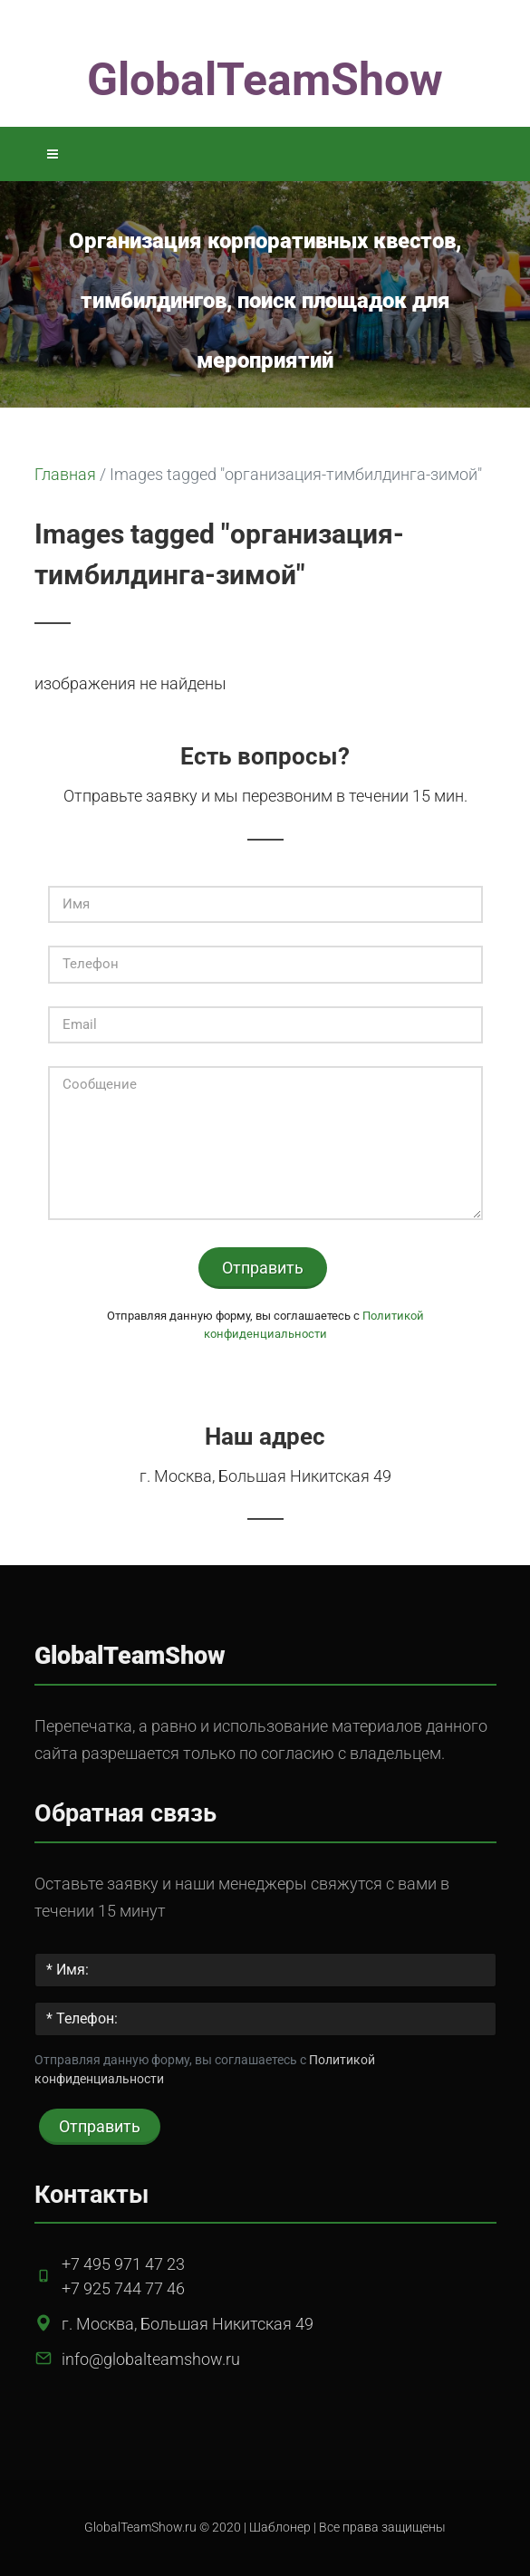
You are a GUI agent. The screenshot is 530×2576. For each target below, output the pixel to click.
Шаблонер (280, 2527)
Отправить (263, 1267)
